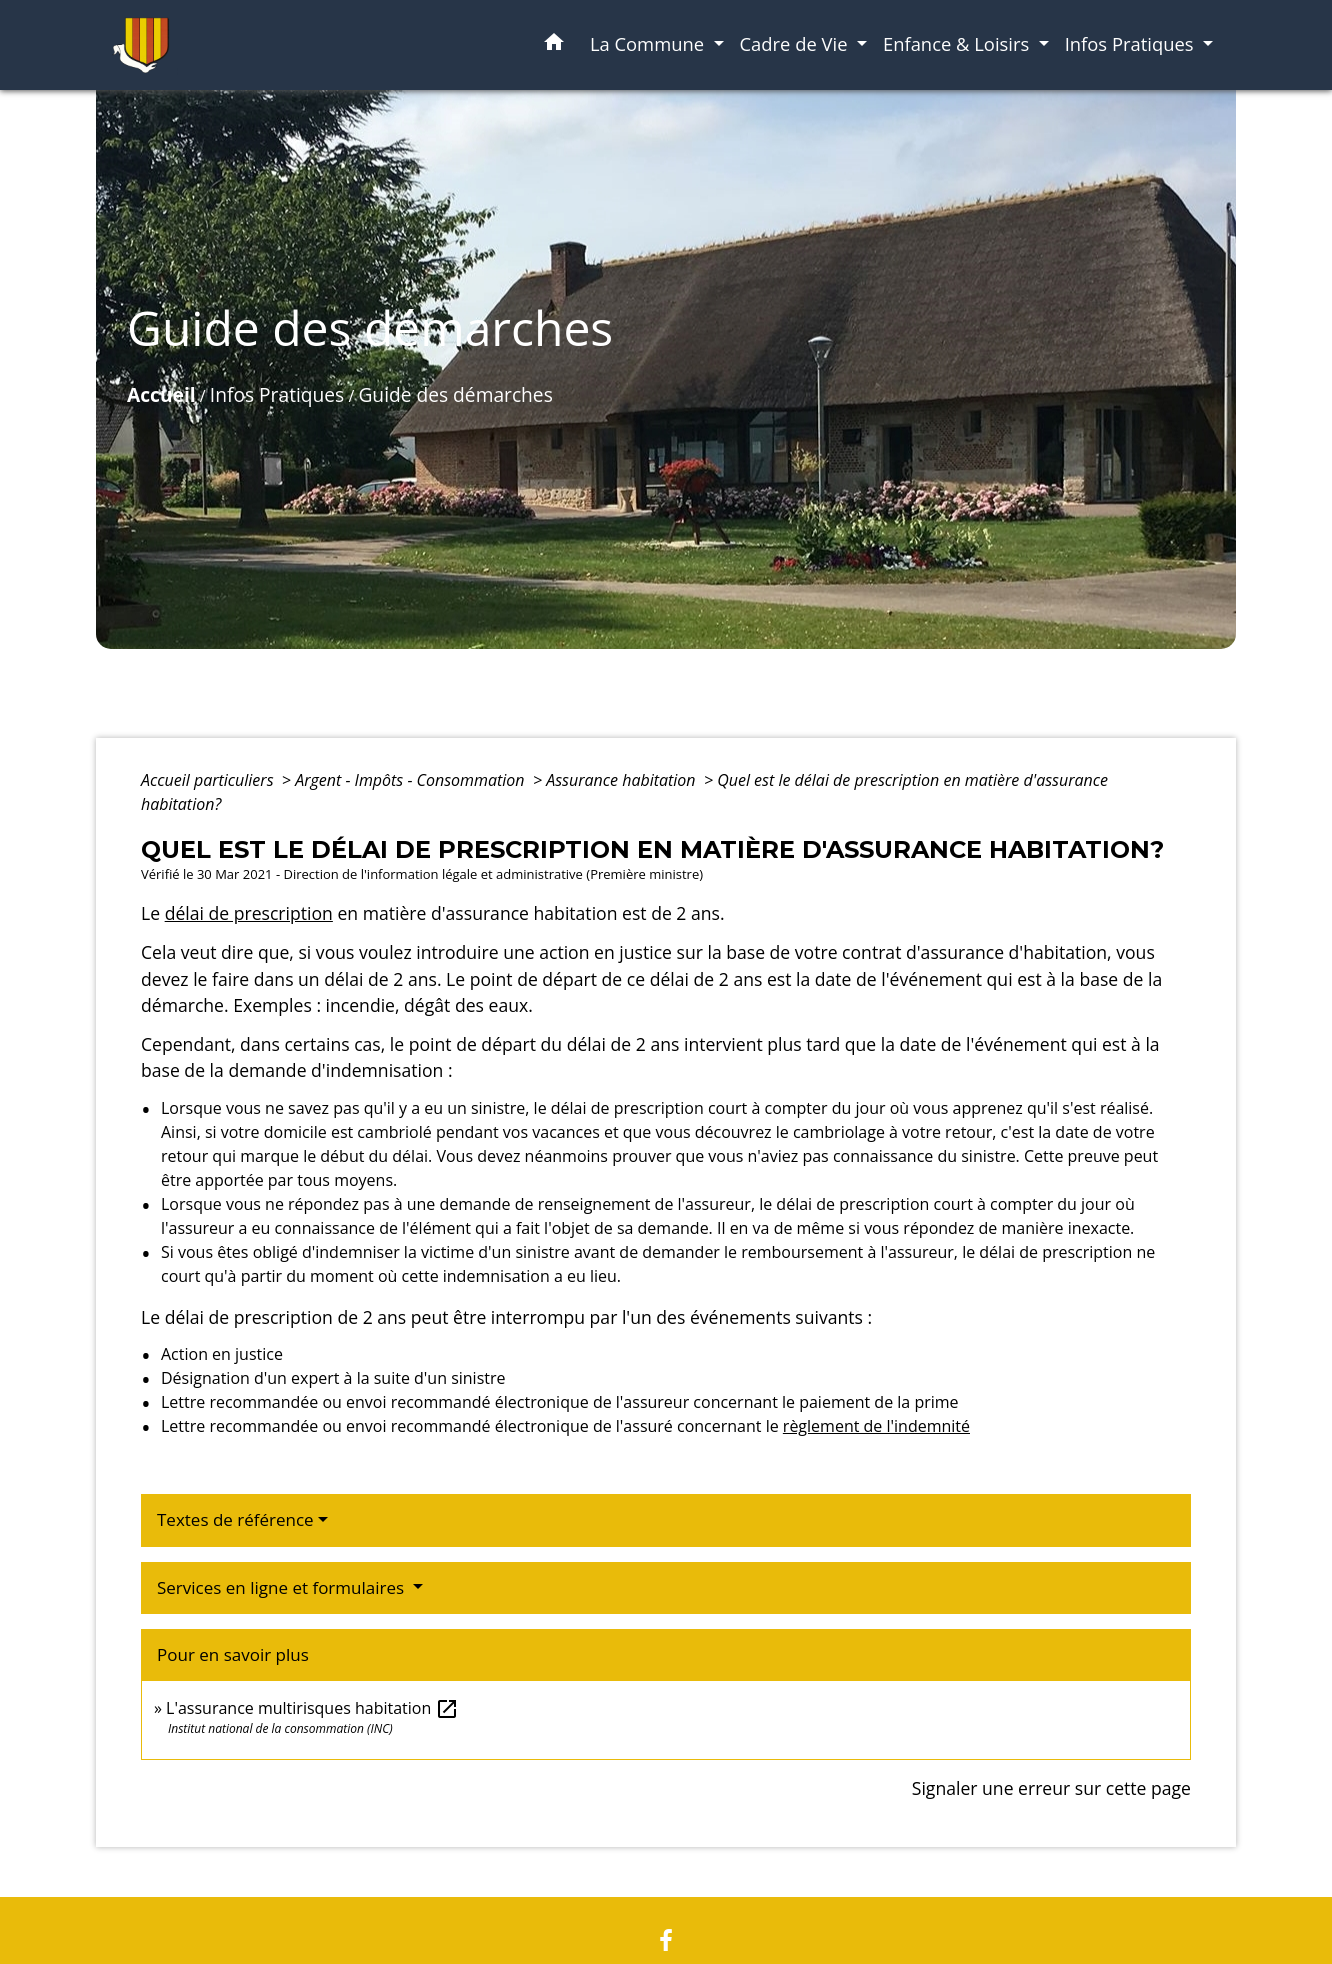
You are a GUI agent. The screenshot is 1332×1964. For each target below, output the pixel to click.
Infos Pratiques (277, 394)
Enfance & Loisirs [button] (958, 43)
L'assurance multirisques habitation (312, 1708)
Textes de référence (235, 1519)
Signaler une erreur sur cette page (1051, 1788)
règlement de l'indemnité (876, 1426)
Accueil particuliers (209, 780)
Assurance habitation (623, 780)
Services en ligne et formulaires (283, 1587)
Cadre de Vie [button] (796, 43)
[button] (554, 45)
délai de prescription (249, 913)
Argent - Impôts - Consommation (412, 780)
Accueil (161, 394)
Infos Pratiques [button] (1132, 43)
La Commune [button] (649, 43)
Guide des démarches (455, 394)
